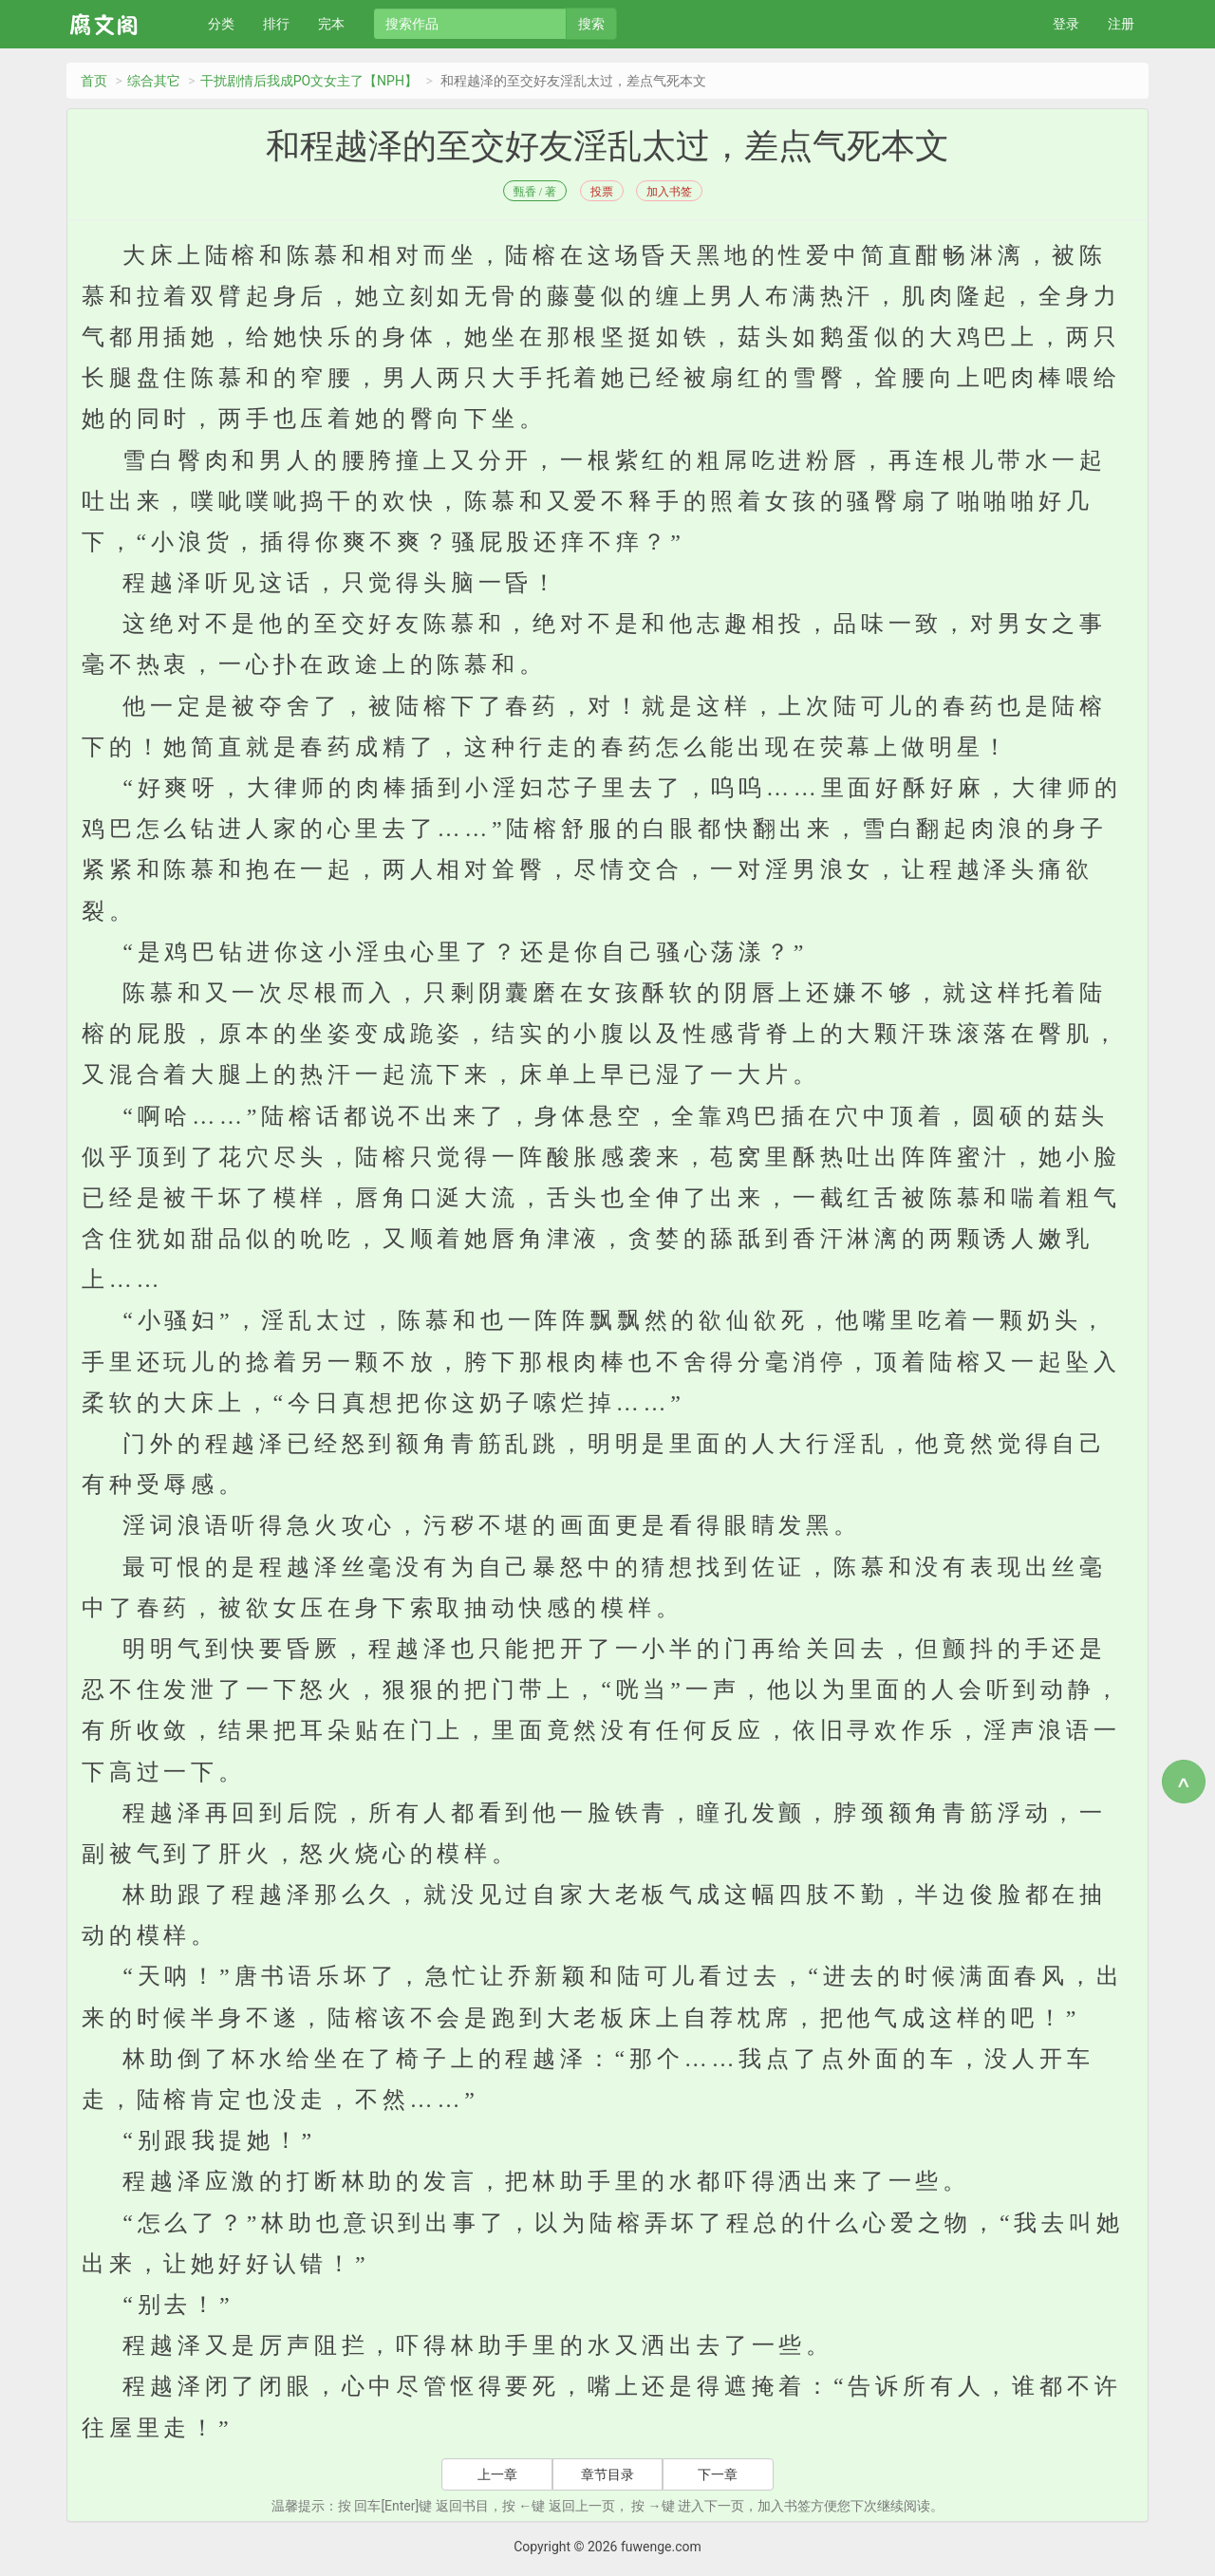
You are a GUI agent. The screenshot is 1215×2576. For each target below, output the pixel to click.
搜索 (591, 23)
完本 (331, 23)
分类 (221, 23)
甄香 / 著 (535, 191)
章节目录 (607, 2474)
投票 (601, 191)
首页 (94, 80)
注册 (1121, 23)
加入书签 (669, 191)
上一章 (497, 2474)
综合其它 (153, 80)
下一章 (718, 2474)
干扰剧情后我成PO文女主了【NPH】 (309, 80)
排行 (276, 23)
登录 (1066, 23)
